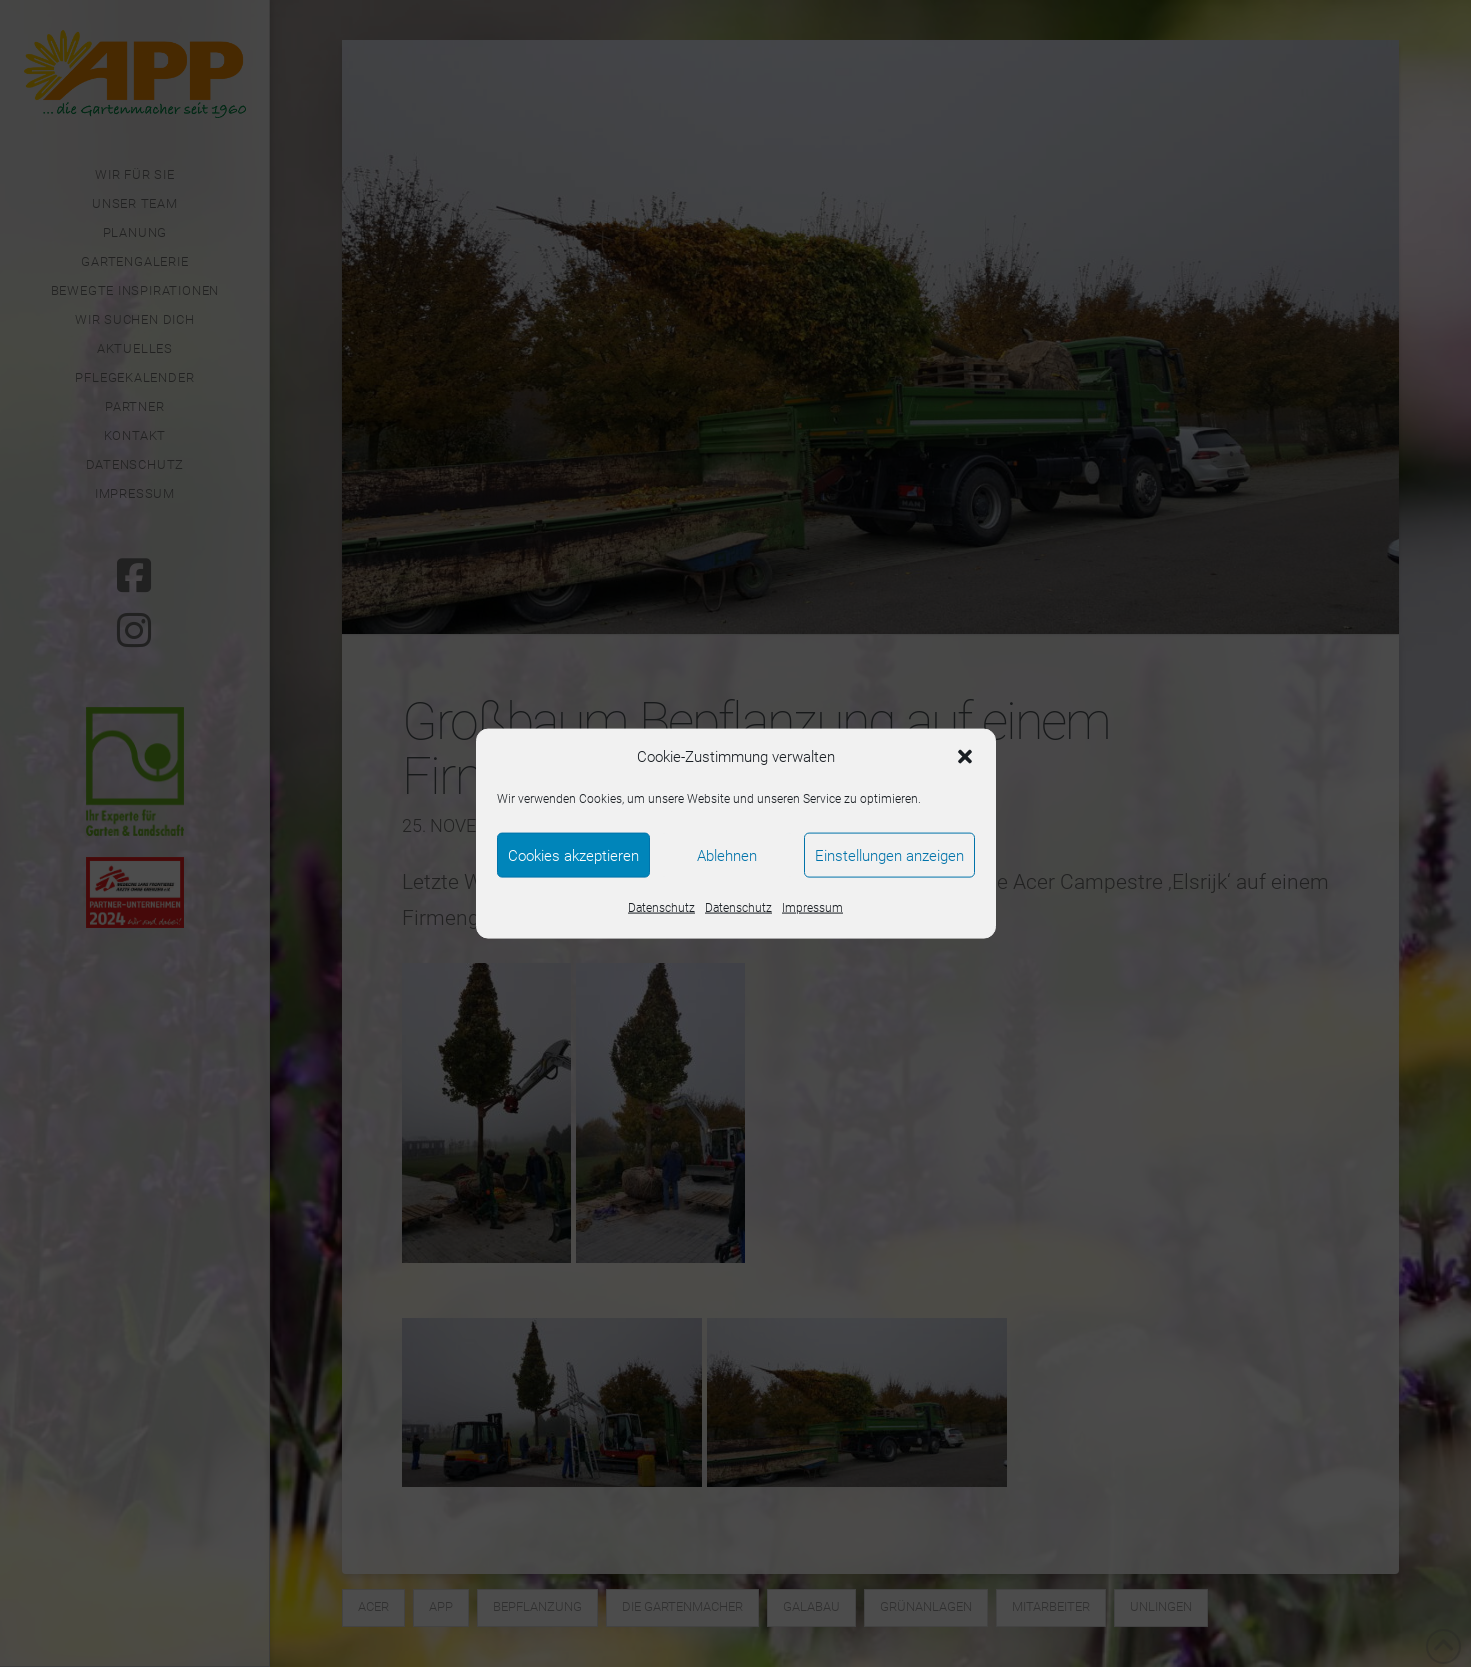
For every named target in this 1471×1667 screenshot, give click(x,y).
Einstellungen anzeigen (889, 855)
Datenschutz (661, 908)
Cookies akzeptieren (573, 855)
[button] (965, 757)
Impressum (812, 908)
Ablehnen (727, 855)
